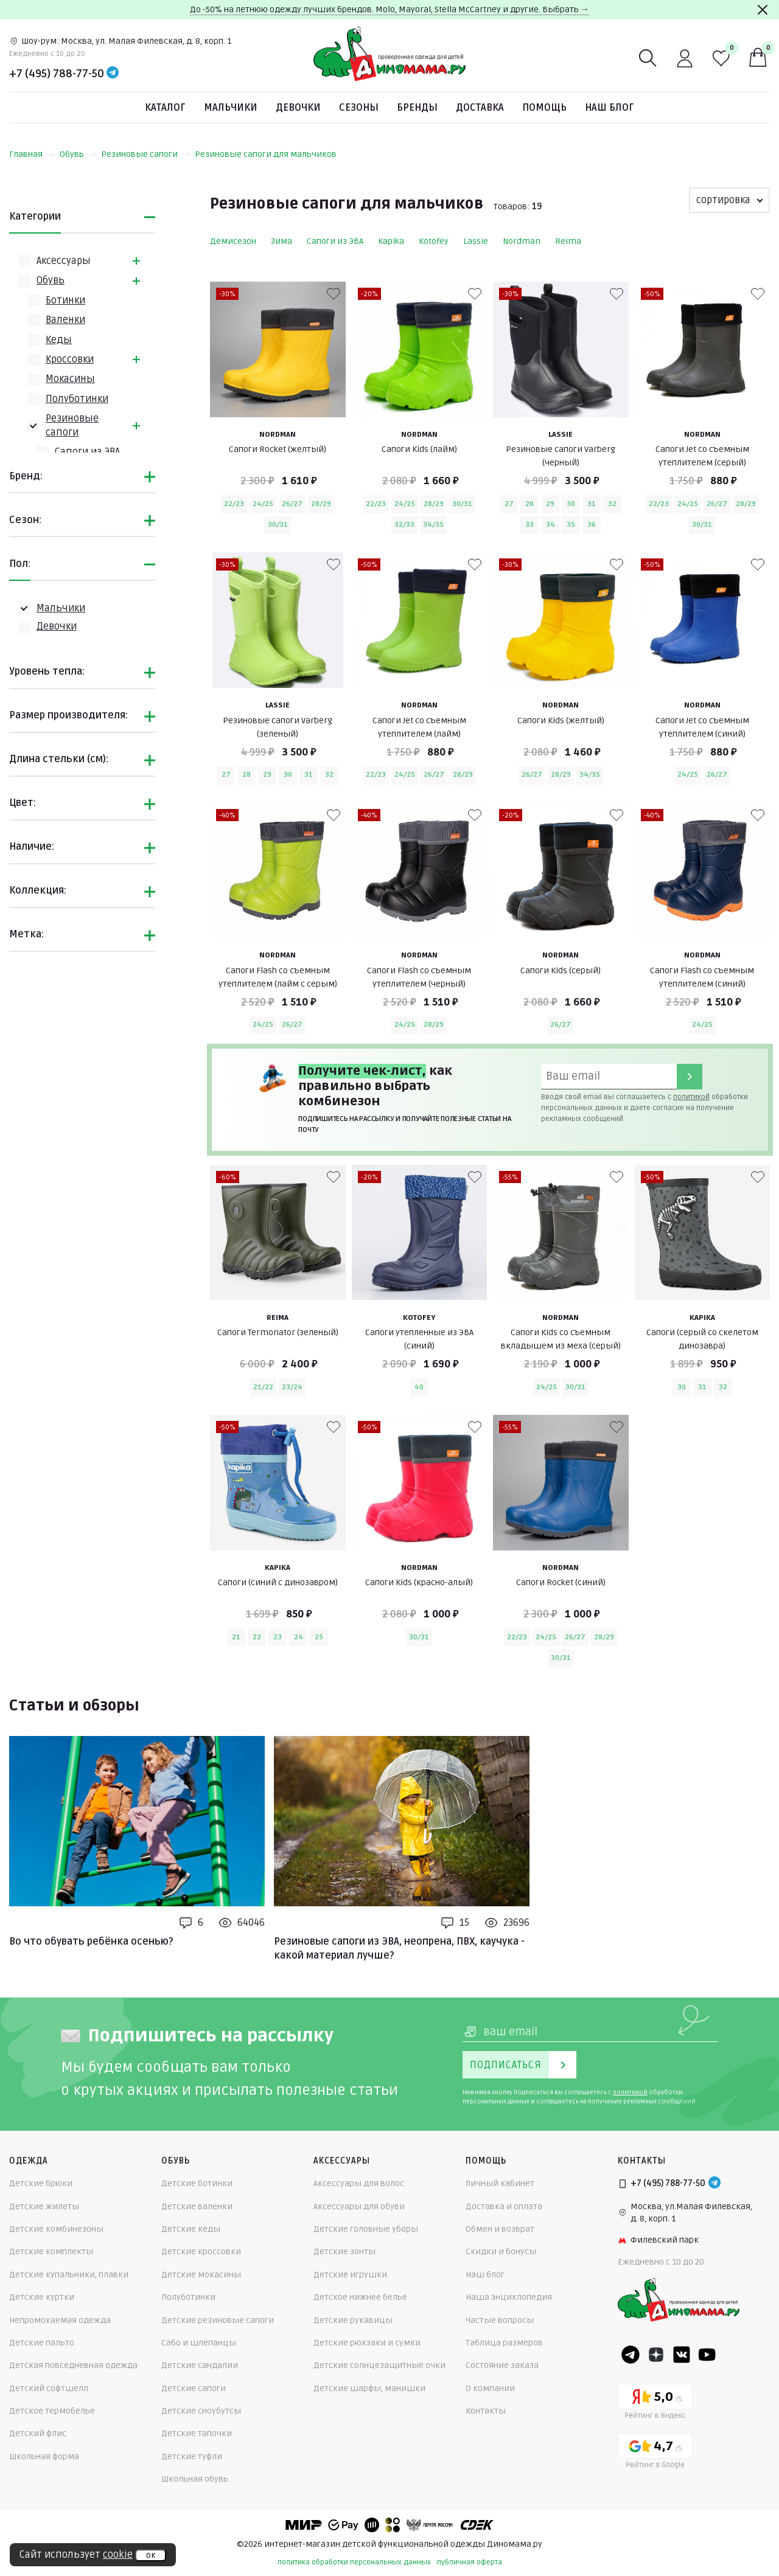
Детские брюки (40, 2183)
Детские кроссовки (201, 2251)
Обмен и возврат (500, 2229)
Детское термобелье (52, 2411)
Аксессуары (64, 261)
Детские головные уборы (365, 2229)
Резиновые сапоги (145, 154)
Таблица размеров (504, 2343)
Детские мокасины (201, 2274)
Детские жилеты (44, 2206)
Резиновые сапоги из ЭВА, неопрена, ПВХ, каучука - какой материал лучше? (399, 1948)
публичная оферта (469, 2562)
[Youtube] (707, 2354)
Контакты (486, 2411)
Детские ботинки (196, 2183)
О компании (490, 2388)
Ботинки (65, 300)
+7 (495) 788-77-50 (56, 73)
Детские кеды (190, 2229)
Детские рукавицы (353, 2320)
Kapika (391, 241)
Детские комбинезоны (56, 2229)
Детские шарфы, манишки (369, 2388)
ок (150, 2555)
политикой (691, 1097)
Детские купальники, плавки (68, 2274)
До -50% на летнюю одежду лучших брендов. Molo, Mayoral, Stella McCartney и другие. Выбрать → (389, 9)
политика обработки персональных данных (354, 2562)
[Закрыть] (762, 9)
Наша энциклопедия (509, 2297)
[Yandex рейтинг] (655, 2403)
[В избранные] (333, 294)
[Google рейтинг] (655, 2453)
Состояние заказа (502, 2365)
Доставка (480, 108)
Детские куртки (41, 2297)
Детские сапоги (193, 2388)
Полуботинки (77, 399)
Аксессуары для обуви (359, 2206)
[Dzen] (656, 2354)
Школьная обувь (194, 2479)
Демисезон (233, 241)
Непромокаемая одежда (60, 2320)
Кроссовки (70, 359)
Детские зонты (344, 2251)
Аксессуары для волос (358, 2183)
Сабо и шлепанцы (198, 2343)
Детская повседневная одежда (73, 2365)
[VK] (681, 2354)
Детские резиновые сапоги (217, 2320)
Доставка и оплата (504, 2206)
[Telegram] (113, 73)
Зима (281, 241)
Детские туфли (191, 2456)
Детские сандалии (199, 2365)
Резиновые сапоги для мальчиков (266, 154)
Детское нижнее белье (360, 2297)
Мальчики (230, 108)
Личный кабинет (500, 2183)
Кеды (59, 340)
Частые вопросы (500, 2320)
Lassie (475, 241)
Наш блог (609, 108)
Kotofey (434, 241)
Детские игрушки (350, 2274)
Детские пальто (41, 2343)
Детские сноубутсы (201, 2411)
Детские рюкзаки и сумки (367, 2343)
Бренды (417, 108)
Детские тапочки (196, 2433)
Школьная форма (44, 2456)
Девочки (298, 108)
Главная (32, 154)
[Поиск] (648, 58)
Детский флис (37, 2433)
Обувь (78, 154)
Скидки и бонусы (501, 2251)
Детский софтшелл (48, 2388)
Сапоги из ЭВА (87, 452)
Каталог (165, 108)
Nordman (521, 241)
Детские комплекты (51, 2251)
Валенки (65, 320)
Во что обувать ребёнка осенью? (91, 1941)
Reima (568, 241)
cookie (118, 2555)
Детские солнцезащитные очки (379, 2365)
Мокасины (70, 379)
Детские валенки (196, 2206)
